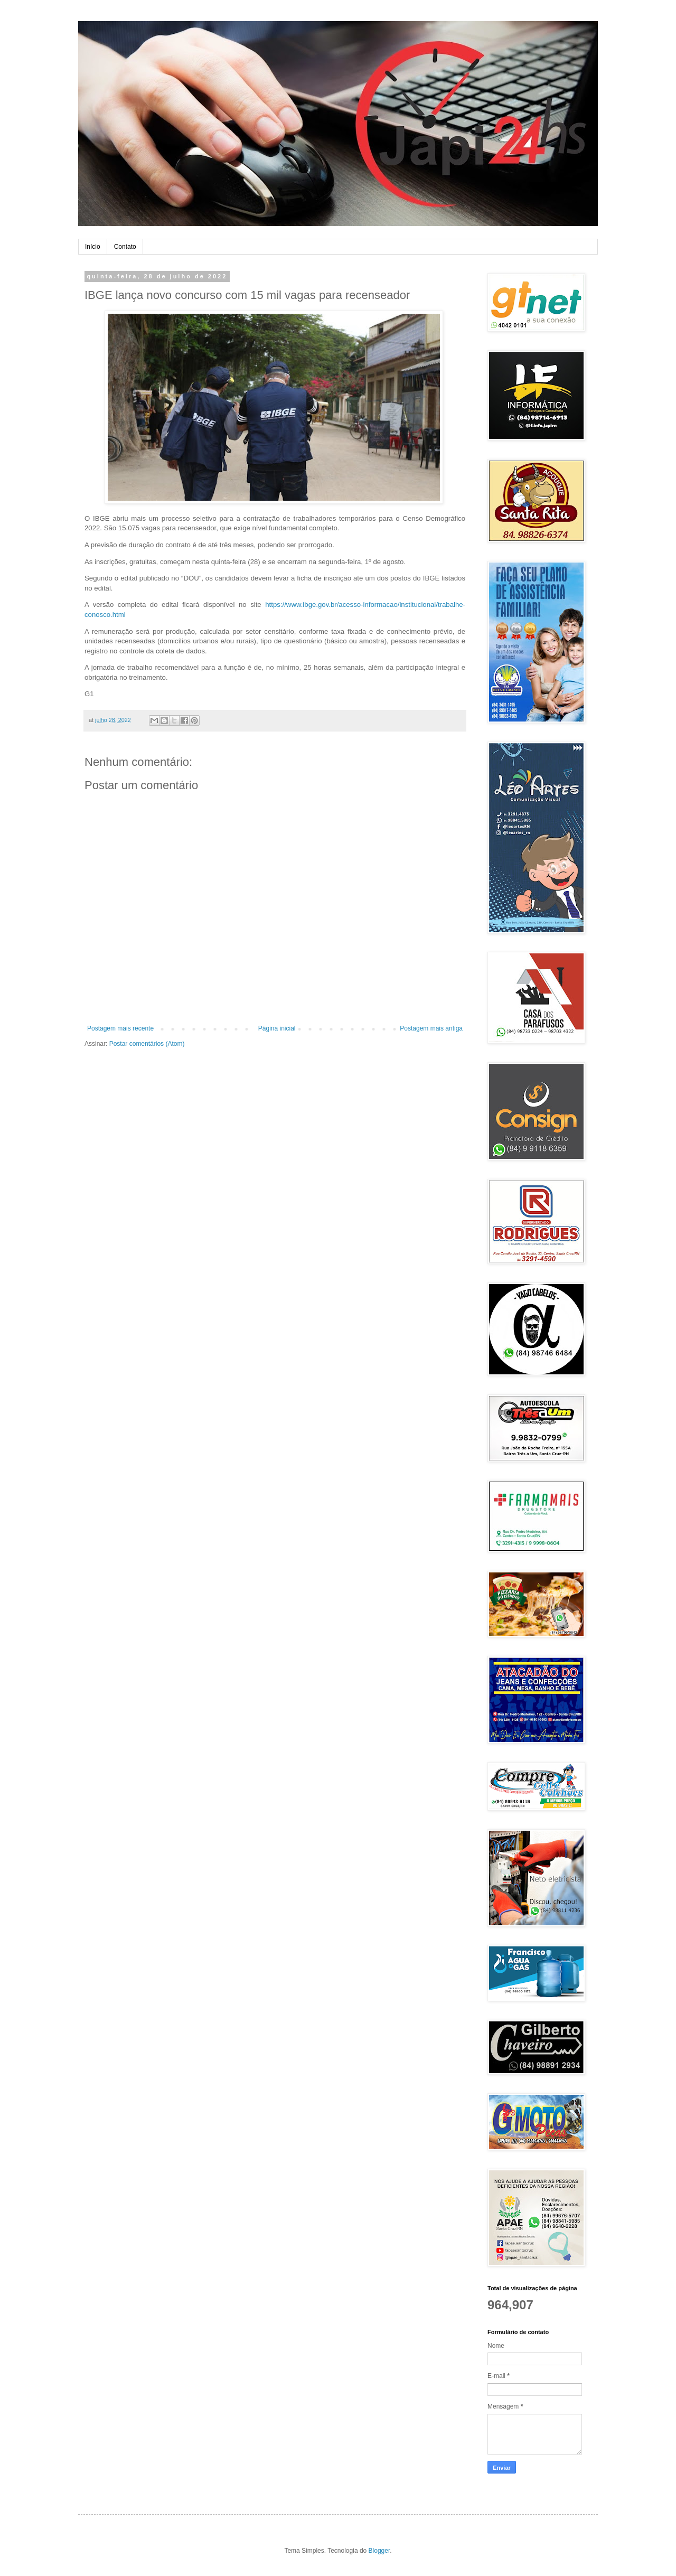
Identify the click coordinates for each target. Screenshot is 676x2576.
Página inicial (277, 1028)
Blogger (379, 2550)
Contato (125, 246)
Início (92, 246)
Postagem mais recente (120, 1028)
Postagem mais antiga (431, 1028)
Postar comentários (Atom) (147, 1043)
